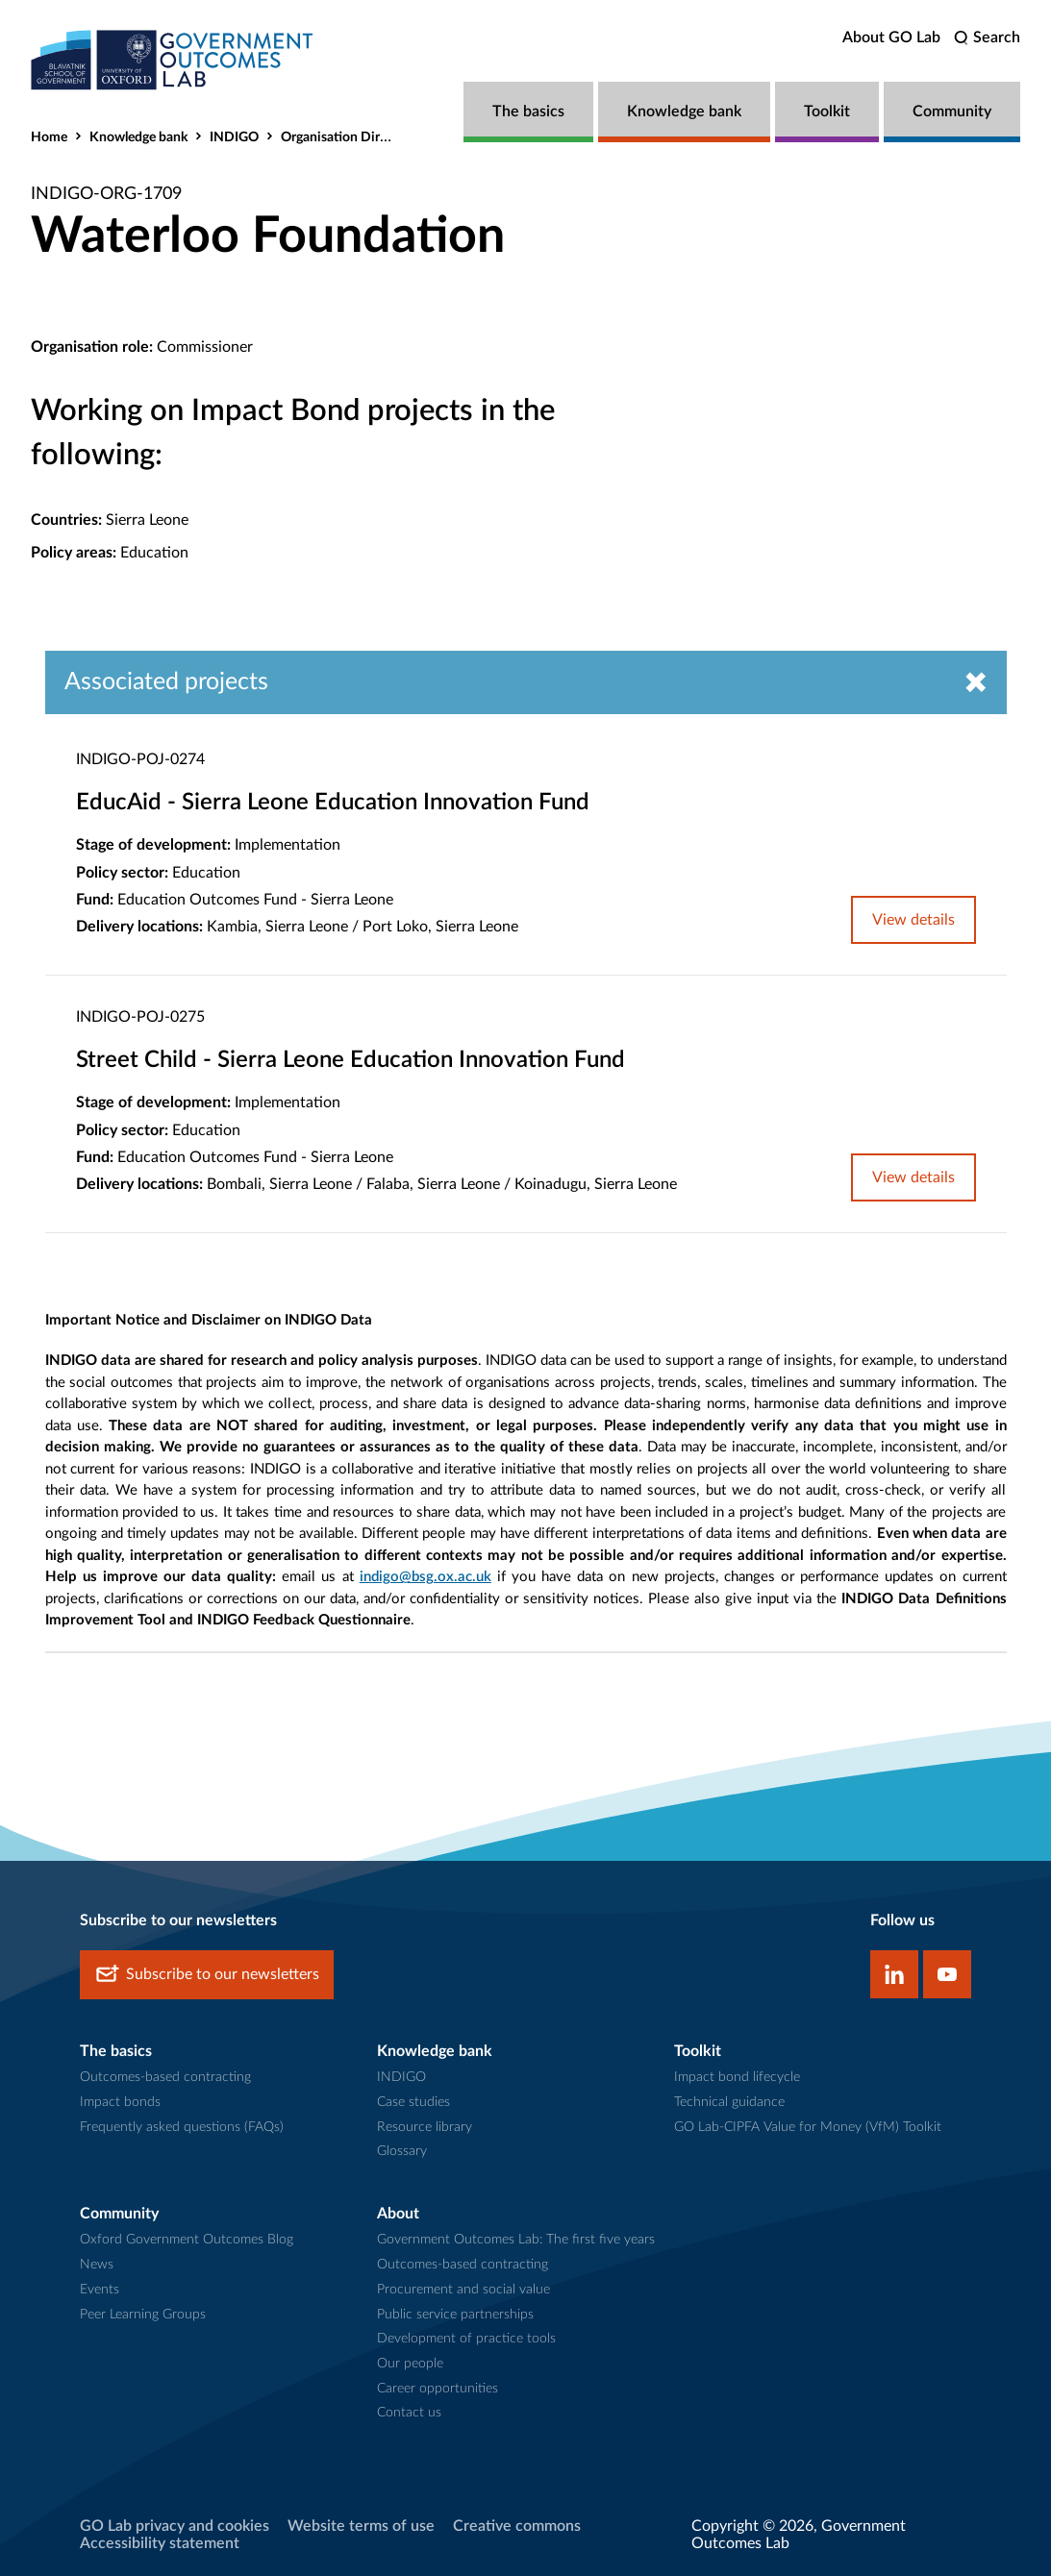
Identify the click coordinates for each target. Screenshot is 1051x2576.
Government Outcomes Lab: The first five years (516, 2240)
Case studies (413, 2103)
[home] (175, 60)
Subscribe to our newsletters (206, 1976)
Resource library (424, 2127)
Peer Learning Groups (143, 2314)
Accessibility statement (159, 2544)
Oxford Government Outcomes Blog (186, 2240)
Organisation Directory (349, 137)
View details (913, 920)
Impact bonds (120, 2103)
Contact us (409, 2413)
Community (952, 111)
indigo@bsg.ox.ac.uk (425, 1578)
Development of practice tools (466, 2339)
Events (99, 2290)
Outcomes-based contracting (165, 2078)
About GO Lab (891, 37)
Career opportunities (437, 2388)
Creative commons (517, 2527)
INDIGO (234, 137)
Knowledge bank (684, 111)
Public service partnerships (455, 2314)
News (96, 2265)
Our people (410, 2364)
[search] (987, 38)
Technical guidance (729, 2103)
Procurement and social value (463, 2290)
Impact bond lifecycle (737, 2078)
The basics (528, 111)
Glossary (402, 2152)
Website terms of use (361, 2527)
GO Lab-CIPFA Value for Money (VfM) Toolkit (807, 2127)
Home (49, 137)
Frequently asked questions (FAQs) (182, 2127)
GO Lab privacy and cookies (174, 2527)
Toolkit (827, 111)
